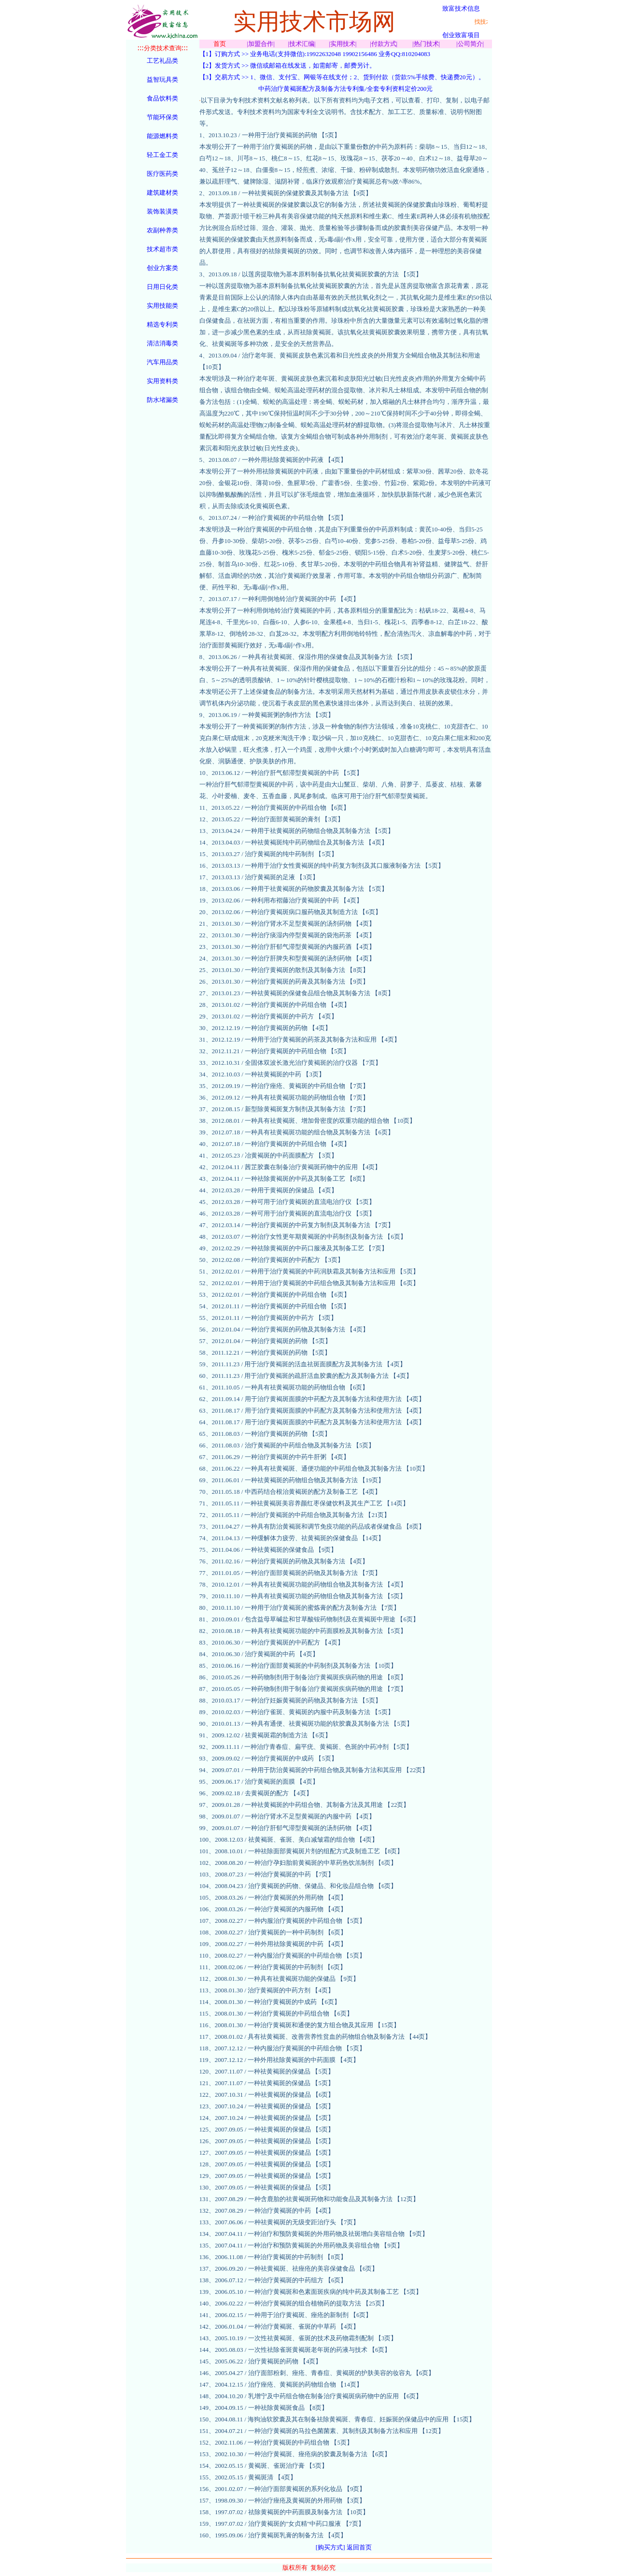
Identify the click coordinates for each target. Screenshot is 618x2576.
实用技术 (342, 43)
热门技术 (426, 43)
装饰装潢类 (162, 211)
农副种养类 (162, 230)
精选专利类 (162, 324)
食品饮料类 (162, 98)
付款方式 (383, 43)
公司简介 (470, 43)
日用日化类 (162, 286)
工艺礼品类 (162, 60)
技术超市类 (162, 249)
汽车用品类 (162, 362)
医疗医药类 (162, 173)
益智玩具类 (162, 79)
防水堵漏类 (162, 399)
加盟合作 (260, 43)
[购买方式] (330, 2547)
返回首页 (359, 2547)
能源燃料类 (162, 136)
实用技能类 (162, 305)
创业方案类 (162, 268)
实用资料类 (162, 381)
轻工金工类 (162, 154)
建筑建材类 (162, 192)
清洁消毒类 (162, 343)
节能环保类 (162, 117)
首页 (219, 43)
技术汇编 (301, 43)
